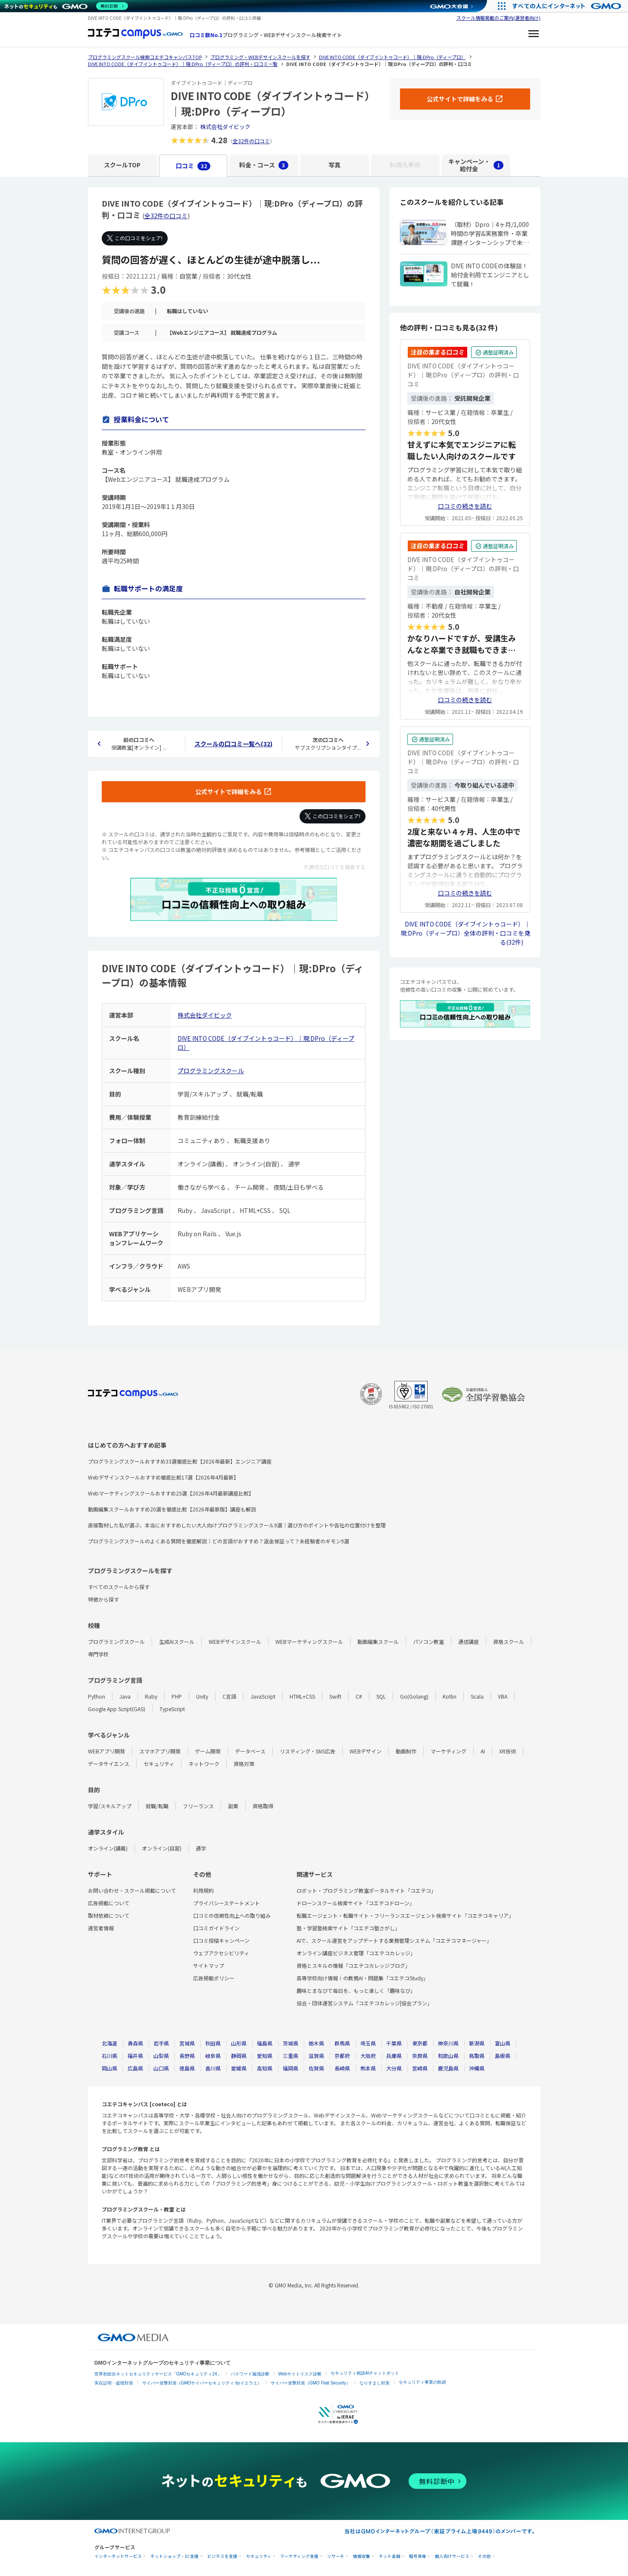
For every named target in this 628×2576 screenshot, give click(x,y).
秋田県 (213, 2043)
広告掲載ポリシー (213, 1978)
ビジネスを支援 (222, 2556)
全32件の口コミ (251, 141)
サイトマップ (208, 1965)
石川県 (109, 2055)
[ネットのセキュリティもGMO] (66, 6)
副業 (233, 1805)
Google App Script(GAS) (116, 1708)
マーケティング (448, 1751)
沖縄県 (476, 2068)
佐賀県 (316, 2068)
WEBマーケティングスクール (309, 1641)
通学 (201, 1848)
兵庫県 (394, 2055)
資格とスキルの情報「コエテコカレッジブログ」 (353, 1965)
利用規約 (203, 1890)
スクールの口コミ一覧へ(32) (233, 743)
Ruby (151, 1696)
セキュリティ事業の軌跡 (422, 2382)
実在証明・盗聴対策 (113, 2383)
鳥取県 (476, 2055)
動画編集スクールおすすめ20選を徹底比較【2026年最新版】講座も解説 (172, 1509)
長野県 (187, 2055)
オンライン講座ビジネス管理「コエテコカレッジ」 (356, 1953)
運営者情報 (101, 1928)
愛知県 (264, 2055)
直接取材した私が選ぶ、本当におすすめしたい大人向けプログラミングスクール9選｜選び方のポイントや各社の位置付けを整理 (237, 1525)
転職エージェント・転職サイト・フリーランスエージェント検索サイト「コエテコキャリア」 (405, 1915)
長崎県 (342, 2068)
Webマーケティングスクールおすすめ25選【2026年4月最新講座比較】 (171, 1493)
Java (125, 1696)
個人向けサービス (452, 2556)
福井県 (135, 2055)
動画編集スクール (378, 1641)
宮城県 (187, 2043)
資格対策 (244, 1763)
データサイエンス (108, 1763)
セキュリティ (159, 1763)
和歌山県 (448, 2055)
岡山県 (109, 2068)
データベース (250, 1751)
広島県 (135, 2068)
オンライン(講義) (108, 1848)
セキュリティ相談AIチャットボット (365, 2373)
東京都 (420, 2043)
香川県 (213, 2068)
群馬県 (342, 2043)
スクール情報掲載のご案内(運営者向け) (498, 17)
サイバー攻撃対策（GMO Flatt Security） (310, 2383)
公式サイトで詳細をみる (228, 791)
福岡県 (290, 2068)
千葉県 (394, 2043)
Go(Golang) (414, 1696)
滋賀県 (316, 2055)
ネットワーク (203, 1763)
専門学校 (98, 1654)
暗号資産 (417, 2556)
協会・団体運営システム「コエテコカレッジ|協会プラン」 (364, 2003)
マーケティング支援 (299, 2556)
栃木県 (316, 2043)
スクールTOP (122, 164)
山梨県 (161, 2055)
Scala (477, 1696)
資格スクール (508, 1641)
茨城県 (290, 2043)
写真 (334, 164)
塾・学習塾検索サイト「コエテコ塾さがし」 (348, 1928)
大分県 (394, 2068)
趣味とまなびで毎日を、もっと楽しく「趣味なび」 (356, 1990)
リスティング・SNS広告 (307, 1751)
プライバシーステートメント (226, 1903)
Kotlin (449, 1696)
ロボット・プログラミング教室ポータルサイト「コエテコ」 (366, 1890)
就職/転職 (157, 1805)
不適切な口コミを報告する (334, 866)
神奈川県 (448, 2043)
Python (96, 1696)
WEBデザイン (365, 1751)
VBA (502, 1696)
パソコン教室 (428, 1641)
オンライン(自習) (161, 1848)
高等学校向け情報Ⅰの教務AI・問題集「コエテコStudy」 (362, 1978)
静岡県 (239, 2055)
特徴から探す (103, 1599)
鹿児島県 (448, 2068)
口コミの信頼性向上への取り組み (232, 1915)
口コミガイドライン (216, 1928)
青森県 (135, 2043)
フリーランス (198, 1805)
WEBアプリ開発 (106, 1751)
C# (359, 1696)
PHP (177, 1696)
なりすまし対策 (374, 2383)
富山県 (502, 2043)
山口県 (161, 2068)
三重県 (290, 2055)
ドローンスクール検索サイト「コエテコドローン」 (356, 1903)
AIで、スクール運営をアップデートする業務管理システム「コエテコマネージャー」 (394, 1940)
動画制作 (406, 1751)
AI (483, 1751)
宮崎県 (420, 2068)
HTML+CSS (302, 1696)
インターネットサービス (118, 2556)
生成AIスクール (176, 1641)
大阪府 (368, 2055)
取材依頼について (108, 1915)
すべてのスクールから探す (119, 1586)
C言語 (229, 1696)
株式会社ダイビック (225, 127)
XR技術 (507, 1751)
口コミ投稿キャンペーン (221, 1940)
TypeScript (172, 1708)
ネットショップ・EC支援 (174, 2556)
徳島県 (187, 2068)
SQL (381, 1696)
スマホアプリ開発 (160, 1751)
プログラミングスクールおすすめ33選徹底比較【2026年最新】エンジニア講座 (180, 1461)
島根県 (502, 2055)
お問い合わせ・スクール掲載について (132, 1890)
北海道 (109, 2043)
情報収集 (361, 2556)
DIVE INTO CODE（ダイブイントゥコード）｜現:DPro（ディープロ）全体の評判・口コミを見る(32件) (465, 933)
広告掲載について (108, 1903)
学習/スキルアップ (109, 1805)
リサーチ (335, 2556)
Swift (335, 1696)
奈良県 (420, 2055)
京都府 (342, 2055)
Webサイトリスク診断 (300, 2374)
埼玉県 (368, 2043)
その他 (484, 2556)
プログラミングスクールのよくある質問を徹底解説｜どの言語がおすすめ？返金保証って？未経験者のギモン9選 (218, 1541)
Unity (202, 1696)
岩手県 (161, 2043)
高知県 (264, 2068)
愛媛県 (239, 2068)
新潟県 (476, 2043)
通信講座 (468, 1641)
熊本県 (368, 2068)
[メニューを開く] (534, 35)
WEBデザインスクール (235, 1641)
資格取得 (263, 1805)
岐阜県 (213, 2055)
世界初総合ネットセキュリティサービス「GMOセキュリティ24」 (158, 2374)
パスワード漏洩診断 (250, 2374)
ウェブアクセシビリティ (221, 1953)
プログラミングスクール (211, 1070)
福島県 (264, 2043)
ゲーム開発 (208, 1751)
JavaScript (262, 1696)
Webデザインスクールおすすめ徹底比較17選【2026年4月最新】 (163, 1477)
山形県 (239, 2043)
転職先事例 (405, 164)
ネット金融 (389, 2556)
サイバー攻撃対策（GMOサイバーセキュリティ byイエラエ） (202, 2383)
